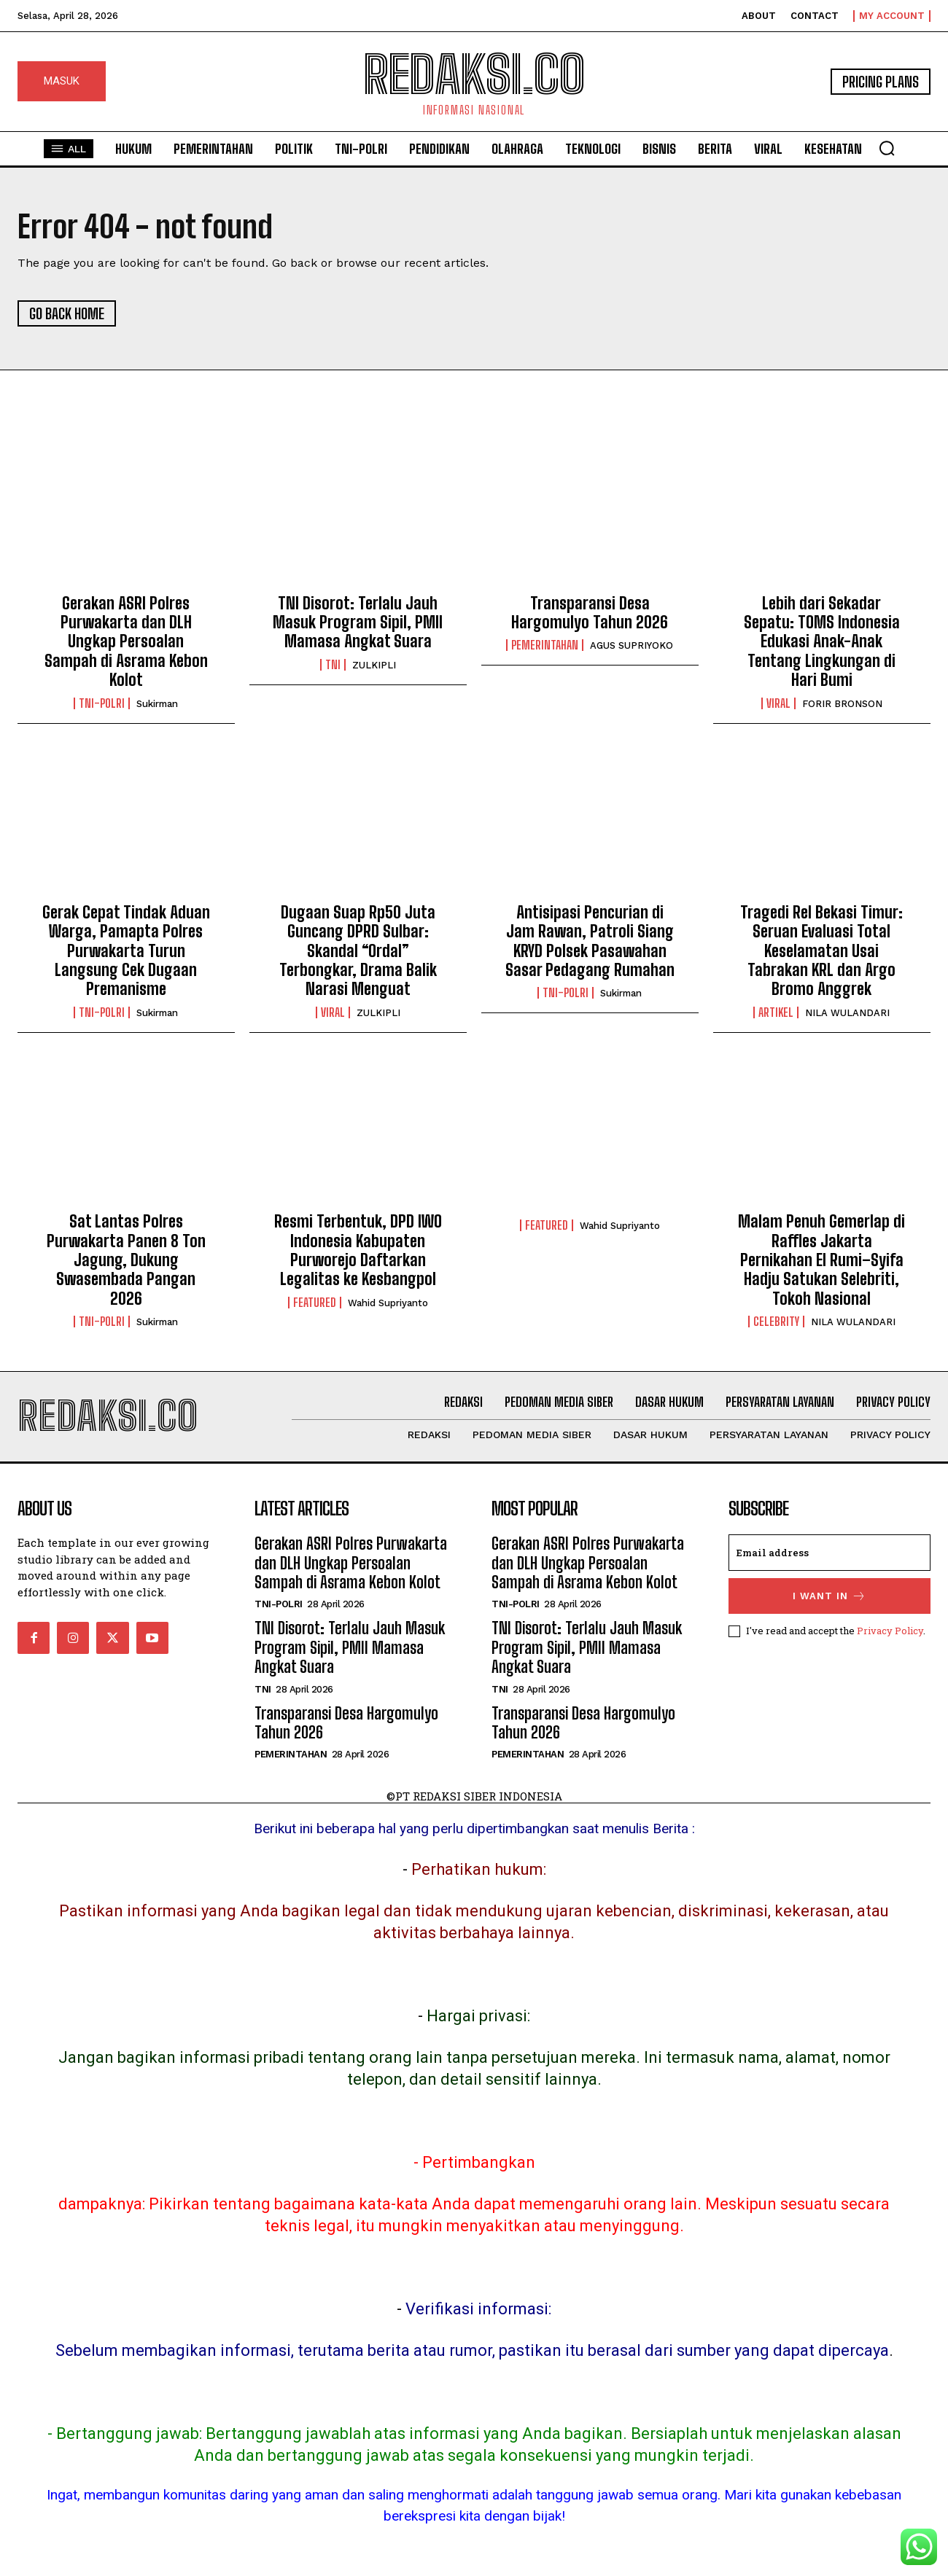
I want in (829, 1596)
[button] (886, 147)
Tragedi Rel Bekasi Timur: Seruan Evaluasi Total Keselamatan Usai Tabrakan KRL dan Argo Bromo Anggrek (821, 950)
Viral (778, 703)
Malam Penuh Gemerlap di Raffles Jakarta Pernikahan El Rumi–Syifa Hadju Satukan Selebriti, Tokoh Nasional (821, 1259)
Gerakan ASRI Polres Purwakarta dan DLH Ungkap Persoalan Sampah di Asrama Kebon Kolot (126, 641)
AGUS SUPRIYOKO (631, 645)
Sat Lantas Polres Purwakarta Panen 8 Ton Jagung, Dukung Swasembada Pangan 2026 (126, 1259)
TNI (333, 665)
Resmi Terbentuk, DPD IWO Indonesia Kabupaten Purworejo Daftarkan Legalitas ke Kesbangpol (358, 1250)
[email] (829, 1552)
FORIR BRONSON (842, 703)
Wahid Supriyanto (388, 1302)
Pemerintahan (544, 645)
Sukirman (157, 703)
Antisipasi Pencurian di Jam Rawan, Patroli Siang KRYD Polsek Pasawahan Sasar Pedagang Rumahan (590, 941)
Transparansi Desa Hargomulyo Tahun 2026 (589, 612)
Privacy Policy (890, 1630)
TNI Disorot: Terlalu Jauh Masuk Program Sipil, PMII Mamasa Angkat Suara (358, 622)
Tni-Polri (102, 703)
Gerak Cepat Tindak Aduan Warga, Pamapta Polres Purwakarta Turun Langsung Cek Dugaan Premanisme (126, 950)
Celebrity (776, 1321)
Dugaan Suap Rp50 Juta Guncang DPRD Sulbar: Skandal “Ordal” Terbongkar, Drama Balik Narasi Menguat (358, 950)
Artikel (775, 1012)
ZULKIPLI (374, 665)
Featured (314, 1302)
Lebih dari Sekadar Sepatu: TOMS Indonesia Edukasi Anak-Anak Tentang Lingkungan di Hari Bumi (822, 641)
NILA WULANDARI (847, 1012)
